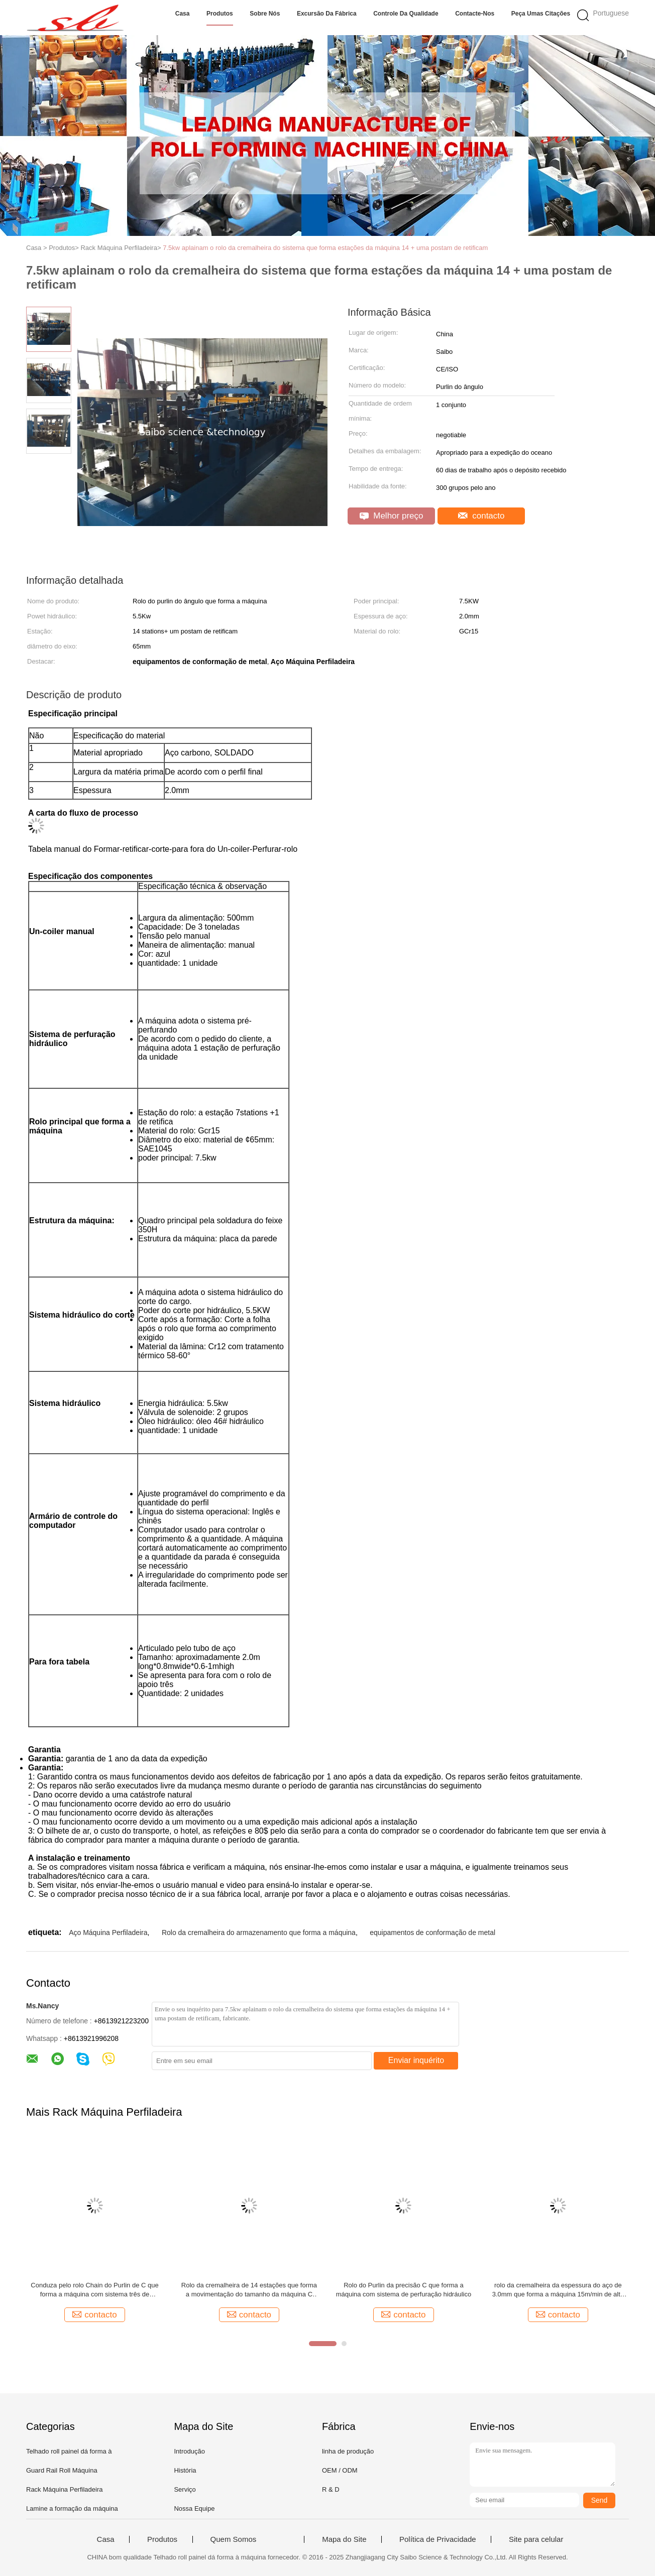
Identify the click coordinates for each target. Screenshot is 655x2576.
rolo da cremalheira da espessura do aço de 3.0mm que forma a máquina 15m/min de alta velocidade (558, 2290)
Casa (182, 13)
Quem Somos (233, 2539)
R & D (331, 2489)
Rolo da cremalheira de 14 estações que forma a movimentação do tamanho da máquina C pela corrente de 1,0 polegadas (249, 2290)
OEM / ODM (340, 2470)
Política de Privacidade (437, 2539)
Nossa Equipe (194, 2508)
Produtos (219, 13)
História (185, 2470)
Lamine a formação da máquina (72, 2508)
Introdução (189, 2451)
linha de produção (348, 2451)
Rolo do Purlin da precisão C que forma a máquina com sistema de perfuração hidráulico (404, 2289)
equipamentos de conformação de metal (432, 1932)
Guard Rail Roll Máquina (61, 2470)
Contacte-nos (474, 13)
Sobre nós (265, 13)
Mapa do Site (344, 2539)
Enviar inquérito (416, 2060)
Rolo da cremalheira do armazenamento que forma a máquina (259, 1932)
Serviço (184, 2489)
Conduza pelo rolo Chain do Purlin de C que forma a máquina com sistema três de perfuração (94, 2290)
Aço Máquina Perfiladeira (108, 1932)
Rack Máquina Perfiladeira (64, 2489)
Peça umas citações (540, 13)
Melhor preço (391, 516)
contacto (481, 516)
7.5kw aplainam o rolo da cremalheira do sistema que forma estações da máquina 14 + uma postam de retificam (325, 247)
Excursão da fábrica (327, 13)
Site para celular (536, 2539)
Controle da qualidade (405, 13)
